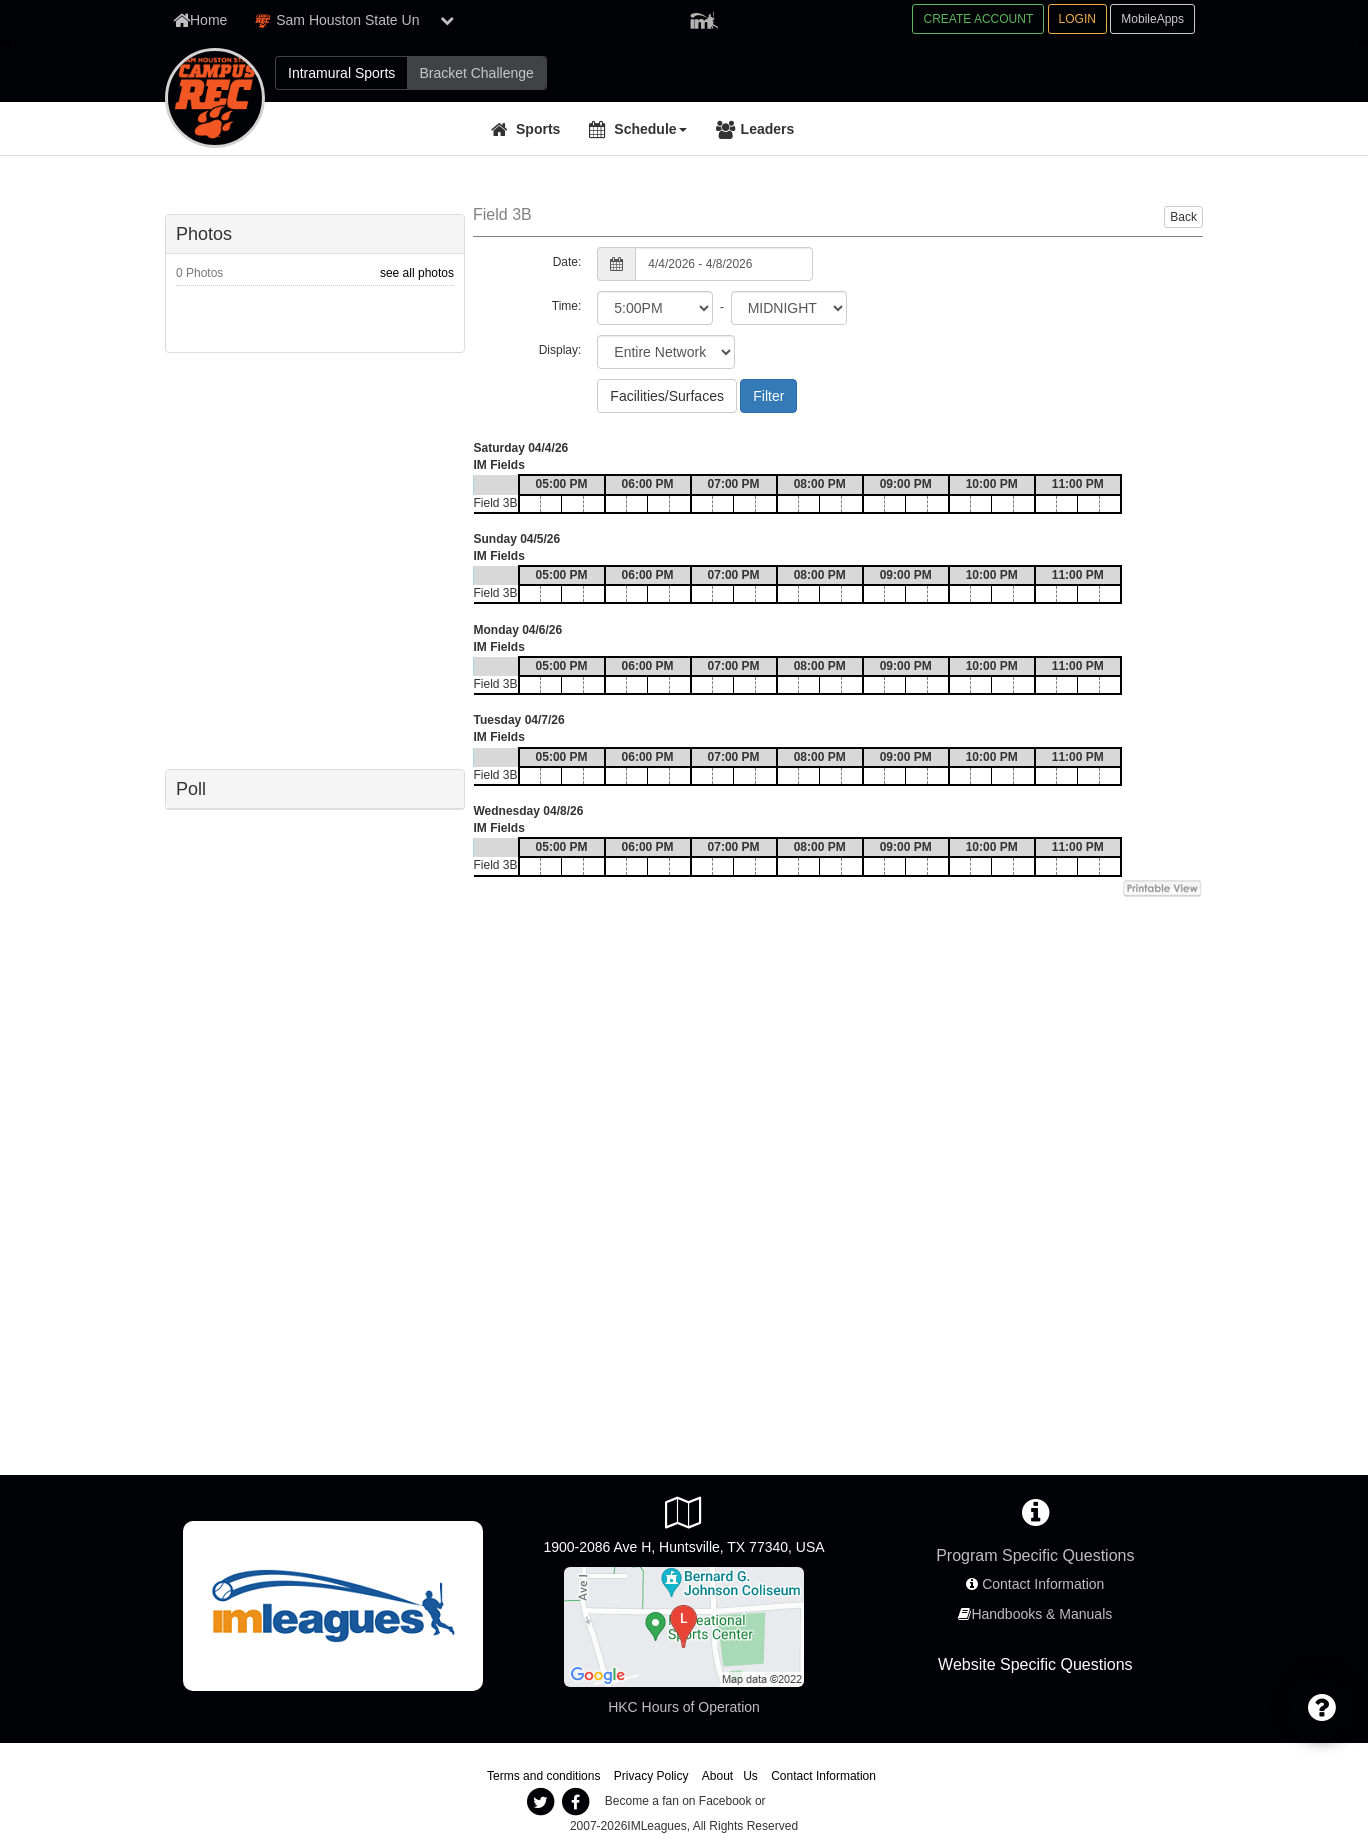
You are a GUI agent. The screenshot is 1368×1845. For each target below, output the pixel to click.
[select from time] (655, 308)
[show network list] (447, 20)
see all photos (417, 273)
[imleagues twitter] (540, 1802)
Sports (538, 129)
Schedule (650, 129)
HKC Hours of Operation (684, 1707)
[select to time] (789, 308)
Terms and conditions (543, 1776)
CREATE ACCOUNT (978, 19)
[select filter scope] (666, 352)
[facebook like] (315, 558)
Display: (560, 350)
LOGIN (1077, 19)
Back (1183, 217)
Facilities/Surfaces (667, 396)
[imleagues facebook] (575, 1802)
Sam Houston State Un (336, 20)
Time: (567, 306)
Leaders (768, 129)
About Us (730, 1776)
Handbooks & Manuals (1041, 1614)
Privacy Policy (651, 1776)
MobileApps (1152, 19)
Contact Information (1043, 1584)
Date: (567, 262)
